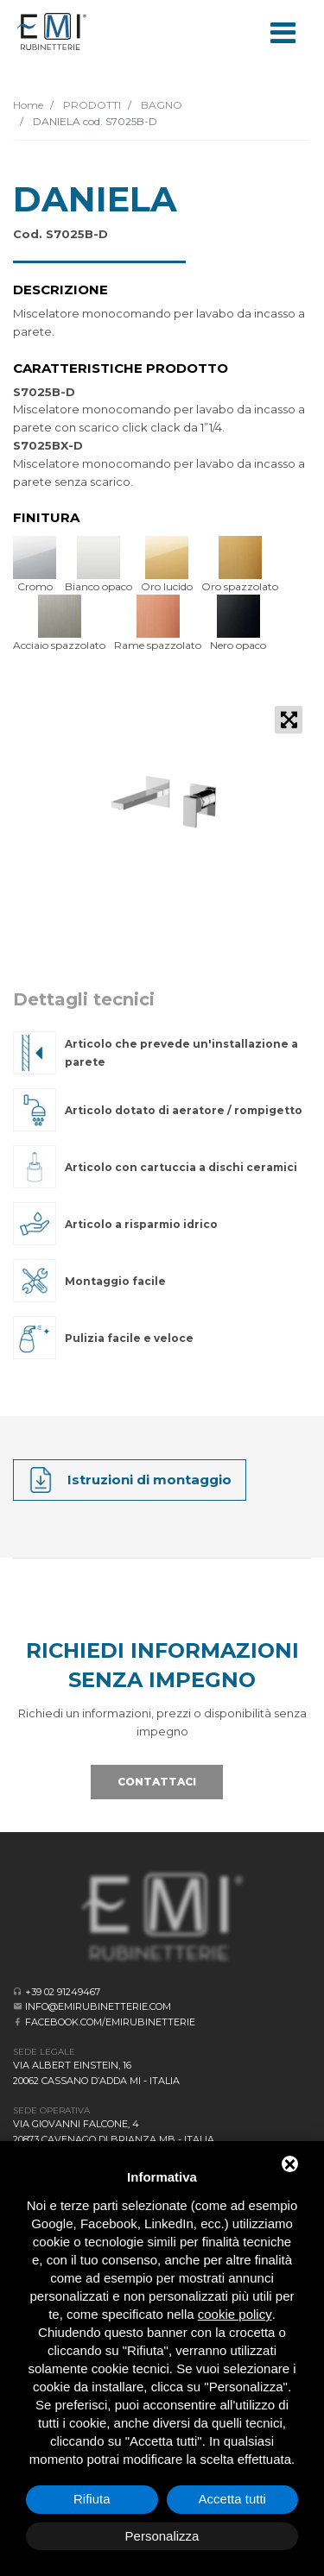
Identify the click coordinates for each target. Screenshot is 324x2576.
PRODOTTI (90, 104)
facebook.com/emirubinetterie (110, 2022)
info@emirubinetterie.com (98, 2006)
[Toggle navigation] (282, 31)
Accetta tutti (232, 2498)
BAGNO (160, 104)
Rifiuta (92, 2498)
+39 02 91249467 (62, 1992)
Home (28, 104)
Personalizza (162, 2536)
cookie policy (235, 2314)
